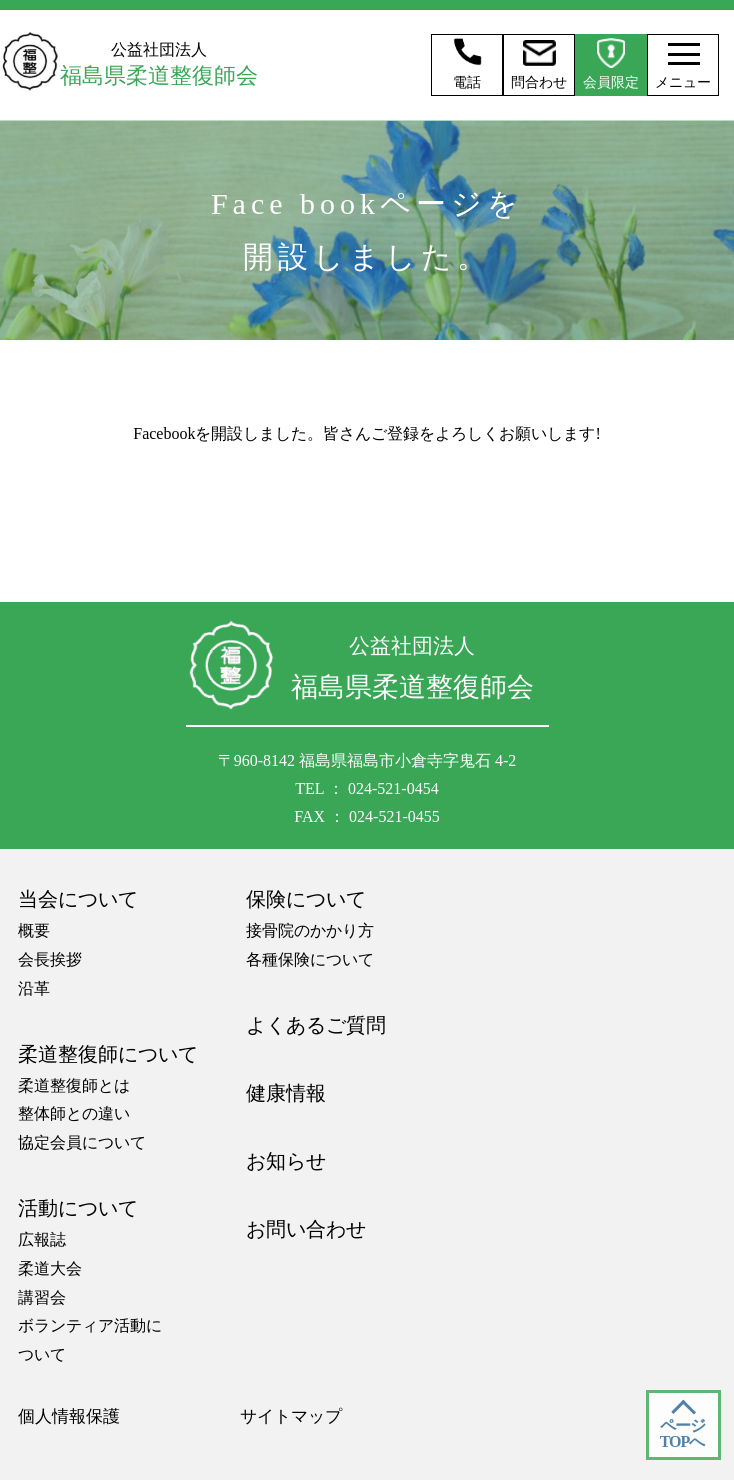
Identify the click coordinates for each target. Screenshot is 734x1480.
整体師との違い (74, 1113)
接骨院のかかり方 (310, 930)
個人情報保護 (69, 1416)
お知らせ (286, 1161)
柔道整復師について (108, 1054)
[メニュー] (678, 54)
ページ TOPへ (682, 1433)
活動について (78, 1208)
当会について (78, 899)
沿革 (34, 988)
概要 (34, 930)
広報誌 (42, 1239)
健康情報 (286, 1093)
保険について (306, 899)
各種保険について (310, 959)
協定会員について (82, 1142)
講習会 (42, 1297)
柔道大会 (50, 1268)
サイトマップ (291, 1416)
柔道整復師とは (74, 1085)
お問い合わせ (306, 1229)
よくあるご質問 (316, 1025)
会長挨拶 (50, 959)
